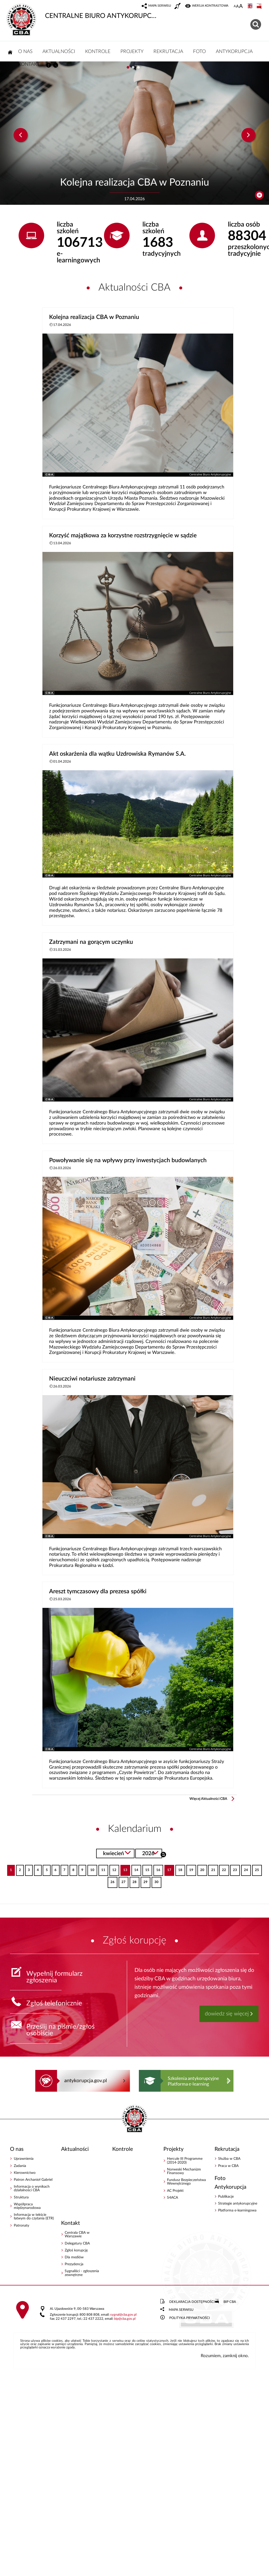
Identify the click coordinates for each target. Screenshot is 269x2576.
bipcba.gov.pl (125, 2319)
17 (167, 1868)
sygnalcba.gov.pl (123, 2314)
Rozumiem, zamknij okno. (225, 2356)
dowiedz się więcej (227, 2013)
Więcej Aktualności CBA (208, 1799)
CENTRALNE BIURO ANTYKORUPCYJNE (83, 11)
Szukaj (163, 1854)
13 (123, 1868)
